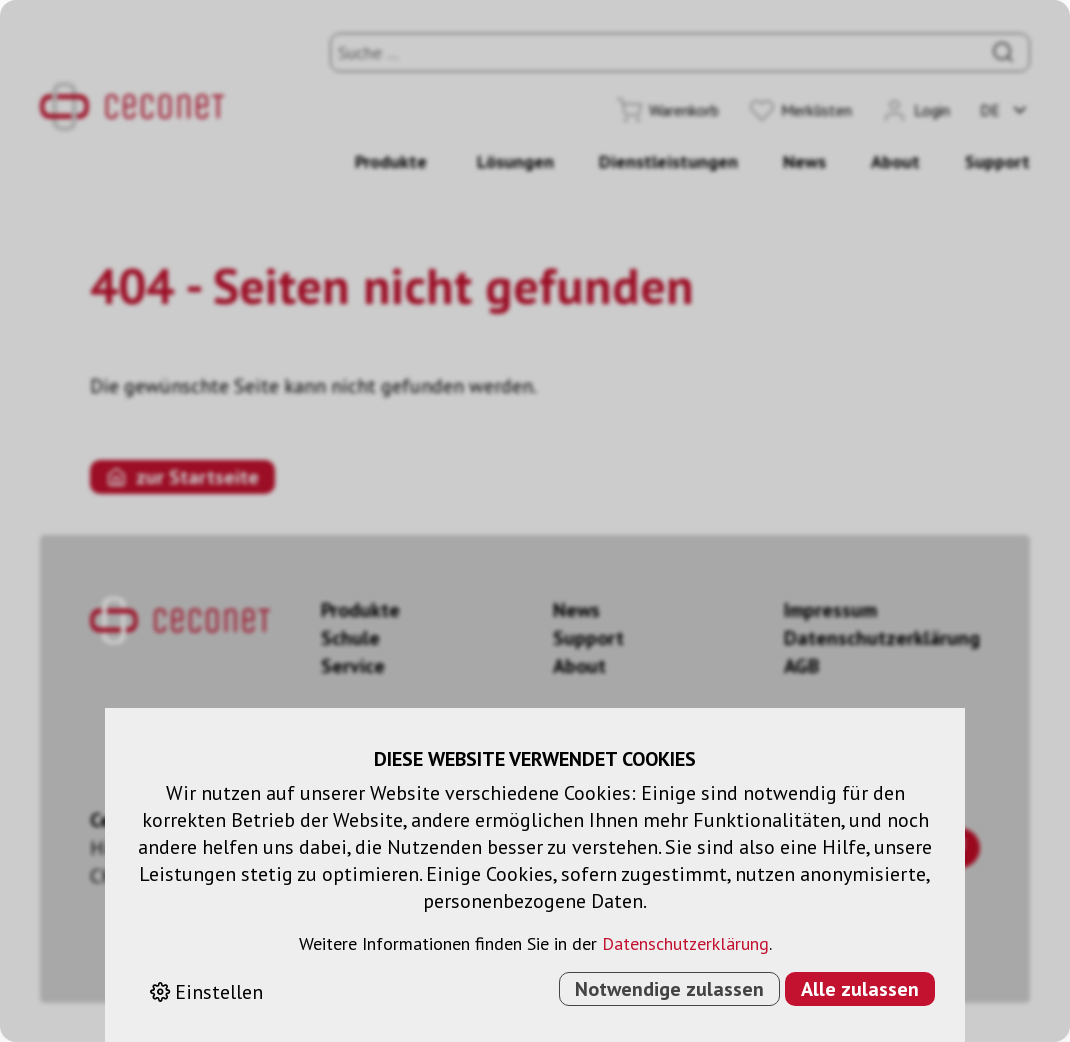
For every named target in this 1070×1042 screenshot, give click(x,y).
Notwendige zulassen (669, 989)
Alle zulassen (860, 989)
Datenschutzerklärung (685, 943)
